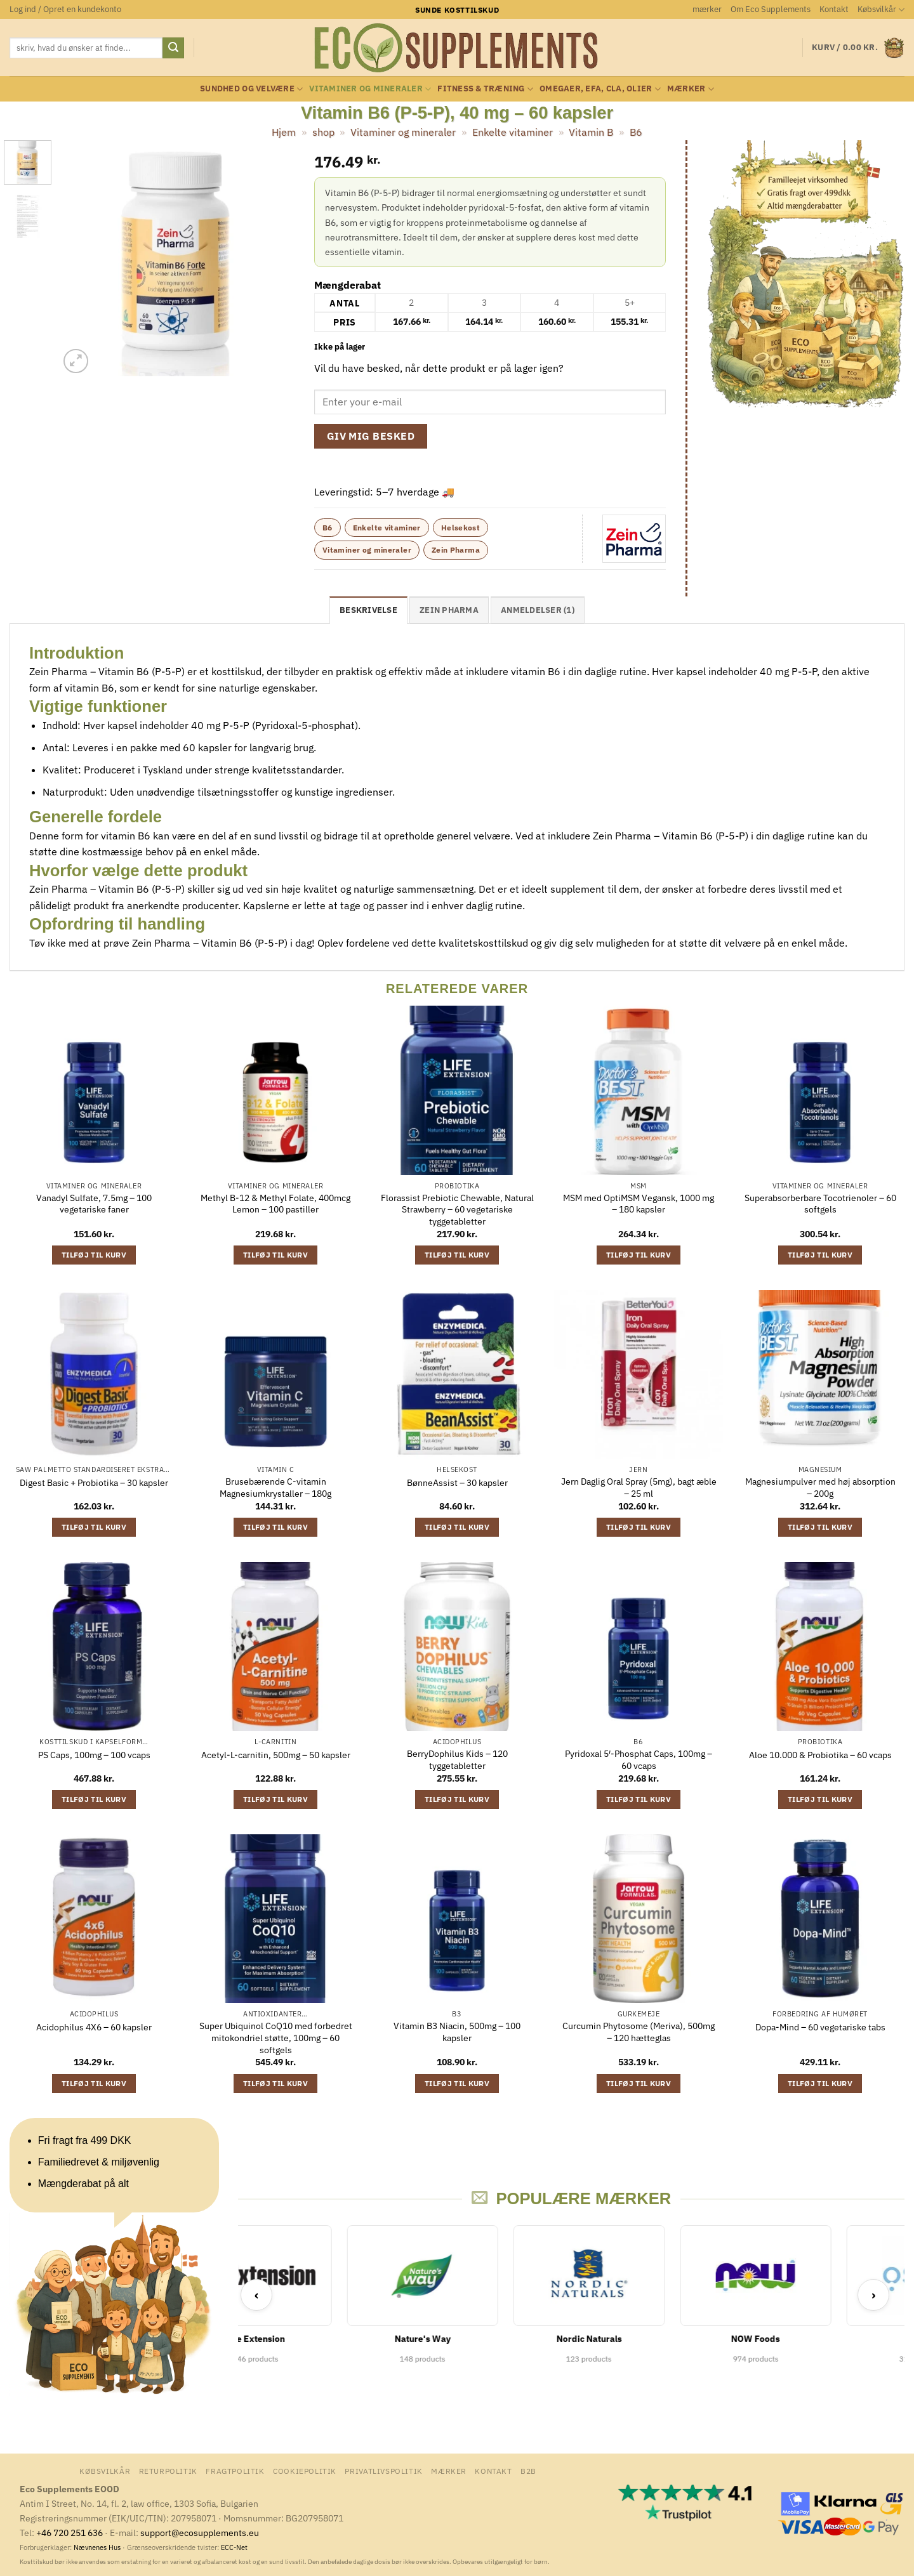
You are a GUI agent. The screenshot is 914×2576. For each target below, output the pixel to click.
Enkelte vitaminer (512, 132)
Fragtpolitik (235, 2471)
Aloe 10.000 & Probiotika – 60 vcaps (820, 1755)
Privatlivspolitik (383, 2471)
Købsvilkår (881, 10)
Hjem (284, 132)
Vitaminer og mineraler (370, 89)
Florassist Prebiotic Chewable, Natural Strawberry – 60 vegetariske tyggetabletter (457, 1209)
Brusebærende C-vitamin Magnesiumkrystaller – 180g (275, 1487)
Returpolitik (168, 2471)
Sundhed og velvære (251, 89)
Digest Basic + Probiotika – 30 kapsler (94, 1482)
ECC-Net (234, 2547)
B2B (528, 2471)
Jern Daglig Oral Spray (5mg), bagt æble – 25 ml (639, 1487)
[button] (65, 9)
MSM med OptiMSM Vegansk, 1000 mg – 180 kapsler (638, 1204)
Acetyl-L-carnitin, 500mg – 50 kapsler (275, 1755)
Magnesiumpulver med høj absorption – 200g (820, 1487)
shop (323, 132)
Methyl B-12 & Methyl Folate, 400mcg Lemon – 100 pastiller (275, 1204)
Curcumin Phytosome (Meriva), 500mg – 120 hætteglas (638, 2032)
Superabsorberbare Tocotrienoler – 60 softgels (820, 1204)
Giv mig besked (371, 436)
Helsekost (460, 527)
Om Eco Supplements (771, 9)
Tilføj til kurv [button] (94, 1254)
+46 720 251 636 (69, 2533)
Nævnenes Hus (98, 2547)
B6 (636, 132)
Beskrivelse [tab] (368, 610)
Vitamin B (591, 132)
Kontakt (834, 9)
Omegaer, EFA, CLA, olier (600, 89)
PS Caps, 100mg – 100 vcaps (94, 1755)
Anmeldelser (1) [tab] (537, 610)
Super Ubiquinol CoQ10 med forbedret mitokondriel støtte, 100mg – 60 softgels (275, 2037)
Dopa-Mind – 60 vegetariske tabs (820, 2027)
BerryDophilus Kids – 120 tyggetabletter (457, 1759)
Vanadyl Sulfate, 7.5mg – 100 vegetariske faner (94, 1204)
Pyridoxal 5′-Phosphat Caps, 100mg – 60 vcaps (638, 1759)
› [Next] (873, 2294)
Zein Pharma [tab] (449, 610)
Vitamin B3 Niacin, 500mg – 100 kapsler (457, 2032)
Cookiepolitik (304, 2471)
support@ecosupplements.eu (199, 2533)
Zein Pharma (456, 550)
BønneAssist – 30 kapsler (457, 1482)
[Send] (173, 48)
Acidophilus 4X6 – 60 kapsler (94, 2027)
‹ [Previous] (257, 2294)
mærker (707, 9)
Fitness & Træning (485, 89)
